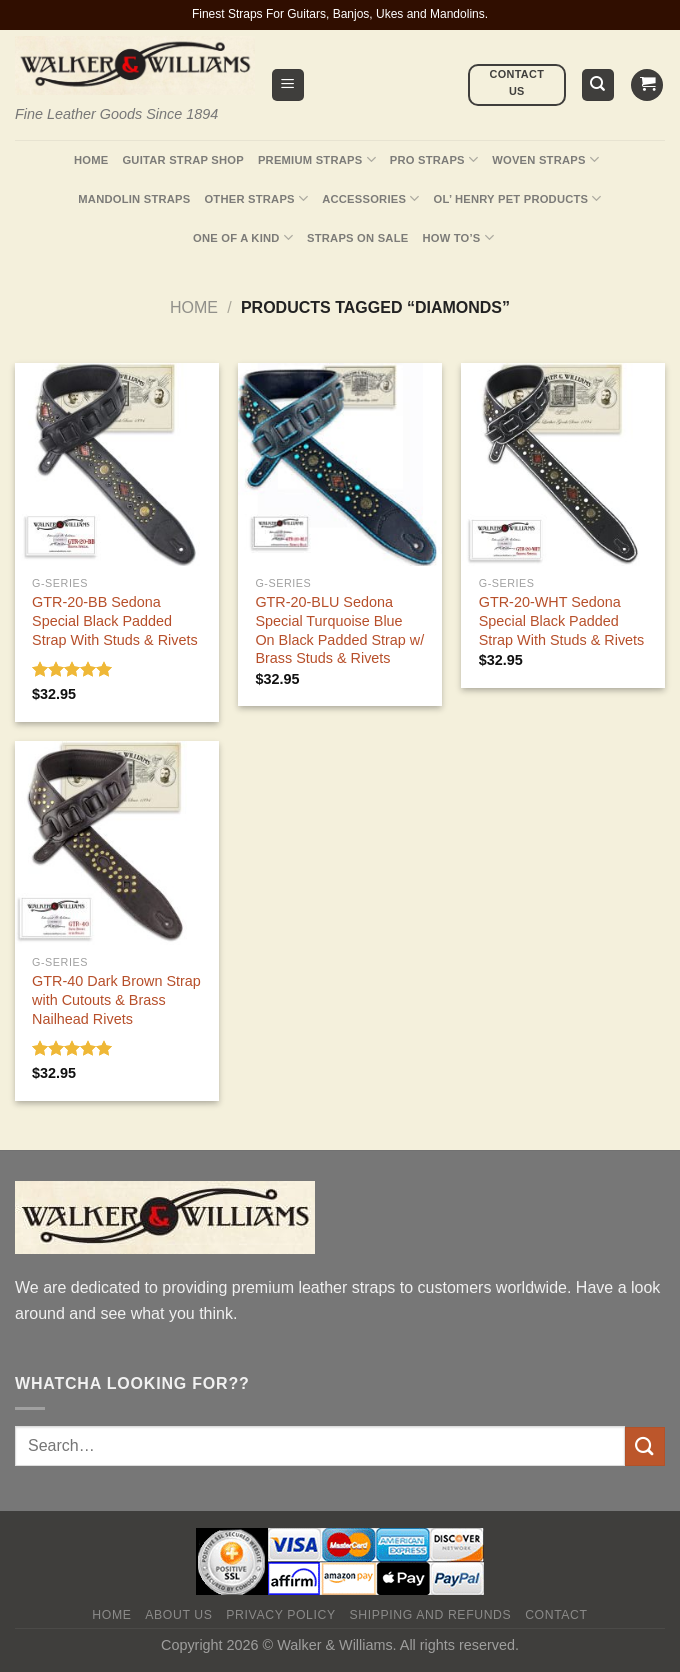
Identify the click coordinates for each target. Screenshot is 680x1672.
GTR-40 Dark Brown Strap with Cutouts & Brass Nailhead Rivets (116, 999)
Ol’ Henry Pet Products (518, 198)
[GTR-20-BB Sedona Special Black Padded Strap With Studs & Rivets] (117, 465)
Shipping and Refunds (431, 1615)
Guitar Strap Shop (183, 160)
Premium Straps (317, 159)
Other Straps (256, 198)
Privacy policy (280, 1615)
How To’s (458, 237)
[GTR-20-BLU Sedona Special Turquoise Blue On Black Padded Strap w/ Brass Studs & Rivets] (340, 465)
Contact (556, 1615)
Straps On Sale (357, 238)
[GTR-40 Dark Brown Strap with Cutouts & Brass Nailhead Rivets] (117, 843)
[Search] (598, 85)
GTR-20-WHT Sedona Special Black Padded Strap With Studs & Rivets (562, 620)
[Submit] (645, 1446)
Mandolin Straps (134, 199)
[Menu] (288, 85)
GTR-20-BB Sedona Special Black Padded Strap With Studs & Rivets (115, 620)
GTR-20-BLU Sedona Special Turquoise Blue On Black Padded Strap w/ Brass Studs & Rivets (339, 630)
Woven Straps (545, 159)
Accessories (370, 198)
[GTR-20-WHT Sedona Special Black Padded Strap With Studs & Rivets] (563, 465)
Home (91, 160)
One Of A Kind (243, 237)
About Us (178, 1615)
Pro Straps (434, 159)
